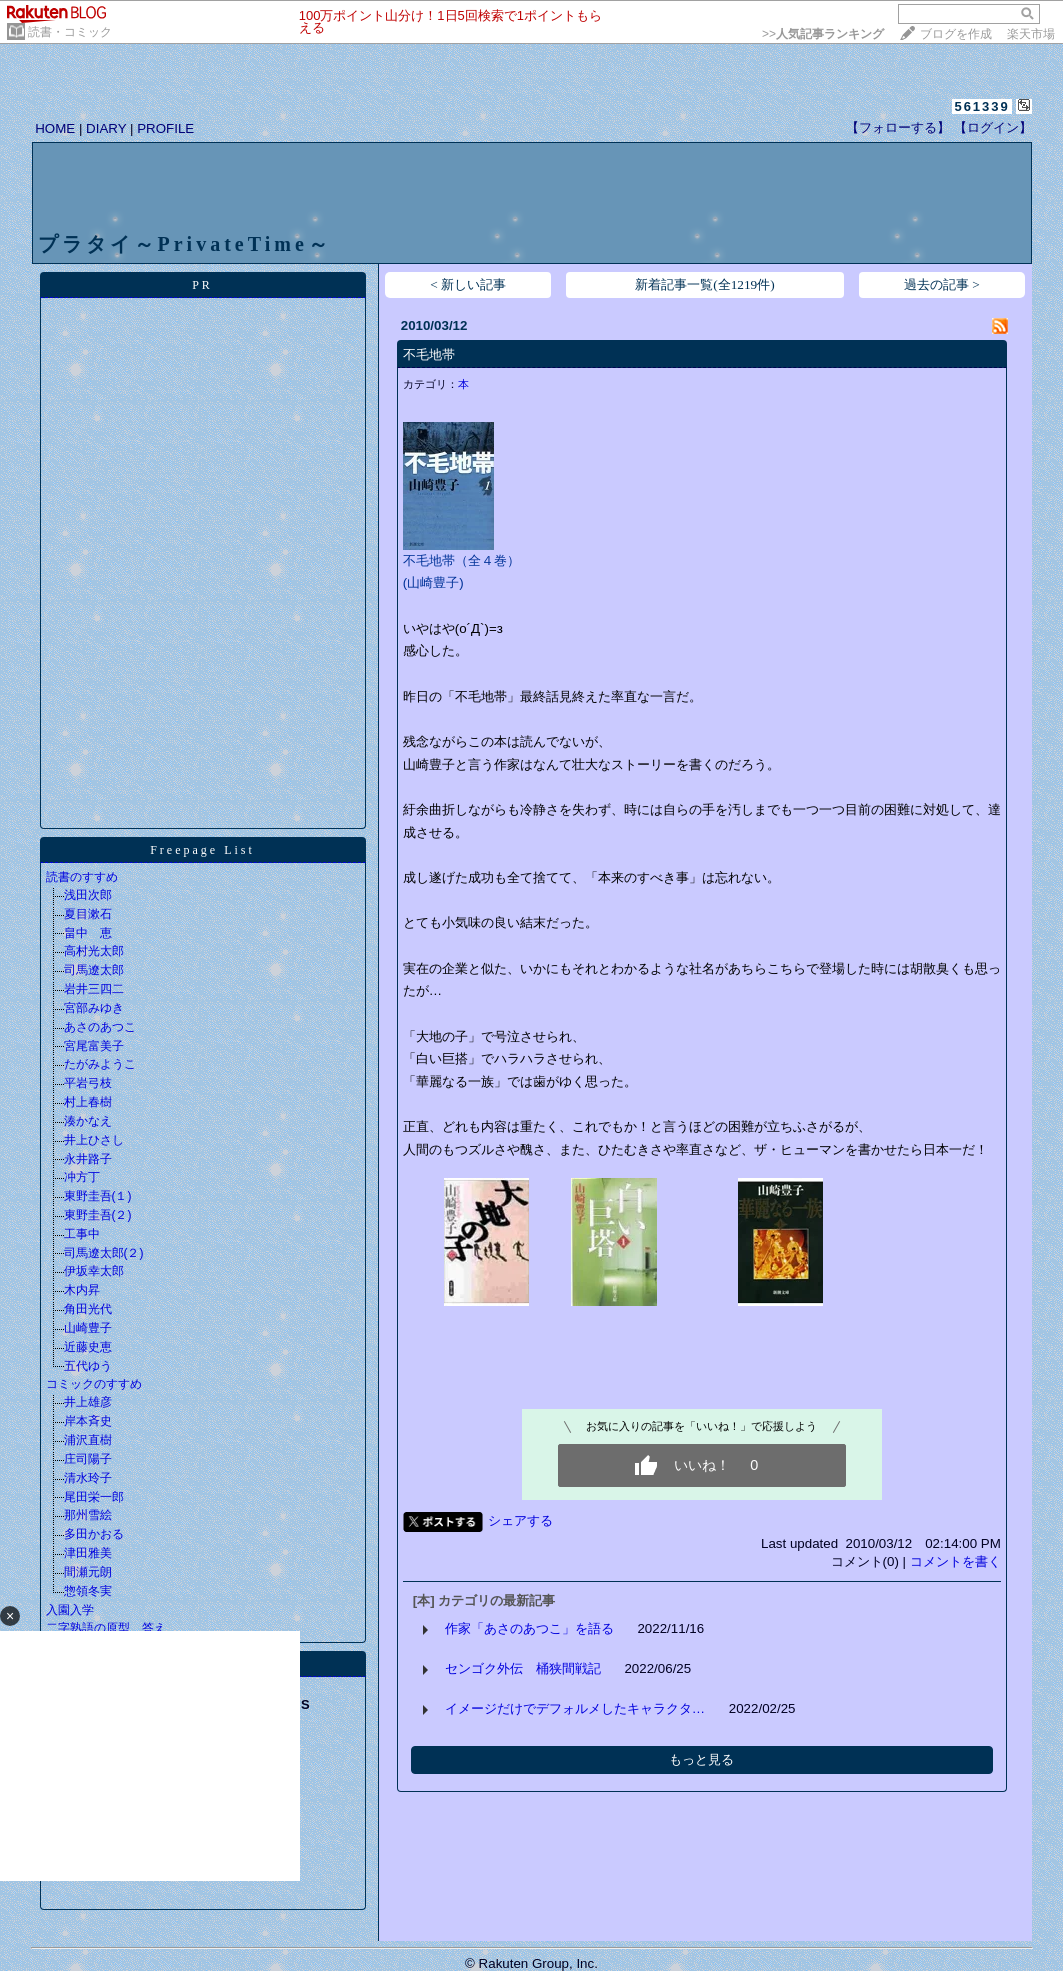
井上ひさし (94, 1140)
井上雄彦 (88, 1402)
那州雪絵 (88, 1515)
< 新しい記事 (468, 284)
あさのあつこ (100, 1027)
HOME (55, 128)
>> (823, 34)
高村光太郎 (94, 951)
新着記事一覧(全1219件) (705, 284)
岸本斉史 (88, 1421)
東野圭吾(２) (98, 1215)
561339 (981, 106)
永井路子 (88, 1159)
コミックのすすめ (94, 1384)
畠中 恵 (88, 933)
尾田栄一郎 (94, 1497)
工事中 (82, 1234)
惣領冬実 (88, 1591)
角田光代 (88, 1309)
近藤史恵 (88, 1347)
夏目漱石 (88, 914)
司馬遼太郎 (94, 970)
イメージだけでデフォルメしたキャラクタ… (575, 1708)
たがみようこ (100, 1064)
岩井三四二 (94, 989)
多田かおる (94, 1534)
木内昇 (82, 1290)
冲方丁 (82, 1177)
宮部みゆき (94, 1008)
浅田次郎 (88, 895)
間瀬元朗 (88, 1572)
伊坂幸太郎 (94, 1271)
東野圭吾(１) (98, 1196)
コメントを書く (955, 1561)
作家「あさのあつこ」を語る (529, 1628)
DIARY (106, 128)
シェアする (520, 1520)
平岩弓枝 (88, 1083)
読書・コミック (70, 32)
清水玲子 (88, 1478)
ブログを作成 (956, 34)
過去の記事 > (942, 284)
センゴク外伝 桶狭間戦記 (523, 1668)
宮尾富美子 (94, 1046)
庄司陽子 (88, 1459)
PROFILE (165, 128)
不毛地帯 (429, 354)
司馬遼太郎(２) (104, 1253)
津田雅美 (88, 1553)
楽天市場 (1031, 34)
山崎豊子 (88, 1328)
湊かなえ (88, 1121)
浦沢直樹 (88, 1440)
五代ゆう (88, 1366)
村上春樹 (88, 1102)
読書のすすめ (82, 877)
